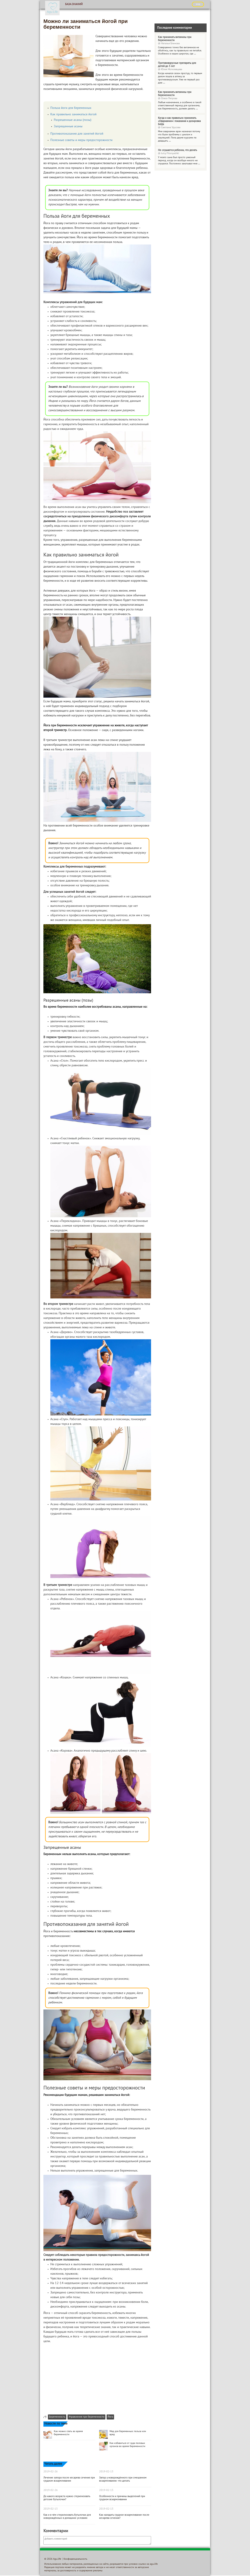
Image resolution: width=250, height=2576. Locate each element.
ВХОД (198, 4)
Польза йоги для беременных (70, 108)
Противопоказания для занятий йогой (76, 133)
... (195, 54)
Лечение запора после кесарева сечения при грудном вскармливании (69, 2479)
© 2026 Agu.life (52, 2559)
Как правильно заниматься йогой (73, 114)
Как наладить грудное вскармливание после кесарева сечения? (124, 2516)
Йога (110, 2417)
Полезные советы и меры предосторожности (81, 140)
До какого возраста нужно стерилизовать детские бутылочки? (66, 2498)
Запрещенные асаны (68, 126)
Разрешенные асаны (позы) (72, 120)
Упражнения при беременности (86, 2417)
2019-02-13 (50, 2509)
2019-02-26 (50, 2471)
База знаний (74, 4)
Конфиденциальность (75, 2559)
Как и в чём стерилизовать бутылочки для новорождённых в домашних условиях (67, 2516)
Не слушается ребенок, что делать (177, 150)
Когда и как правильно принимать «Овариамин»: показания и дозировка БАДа (179, 121)
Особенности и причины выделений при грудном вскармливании (122, 2498)
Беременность (57, 2417)
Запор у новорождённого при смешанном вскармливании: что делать (123, 2479)
